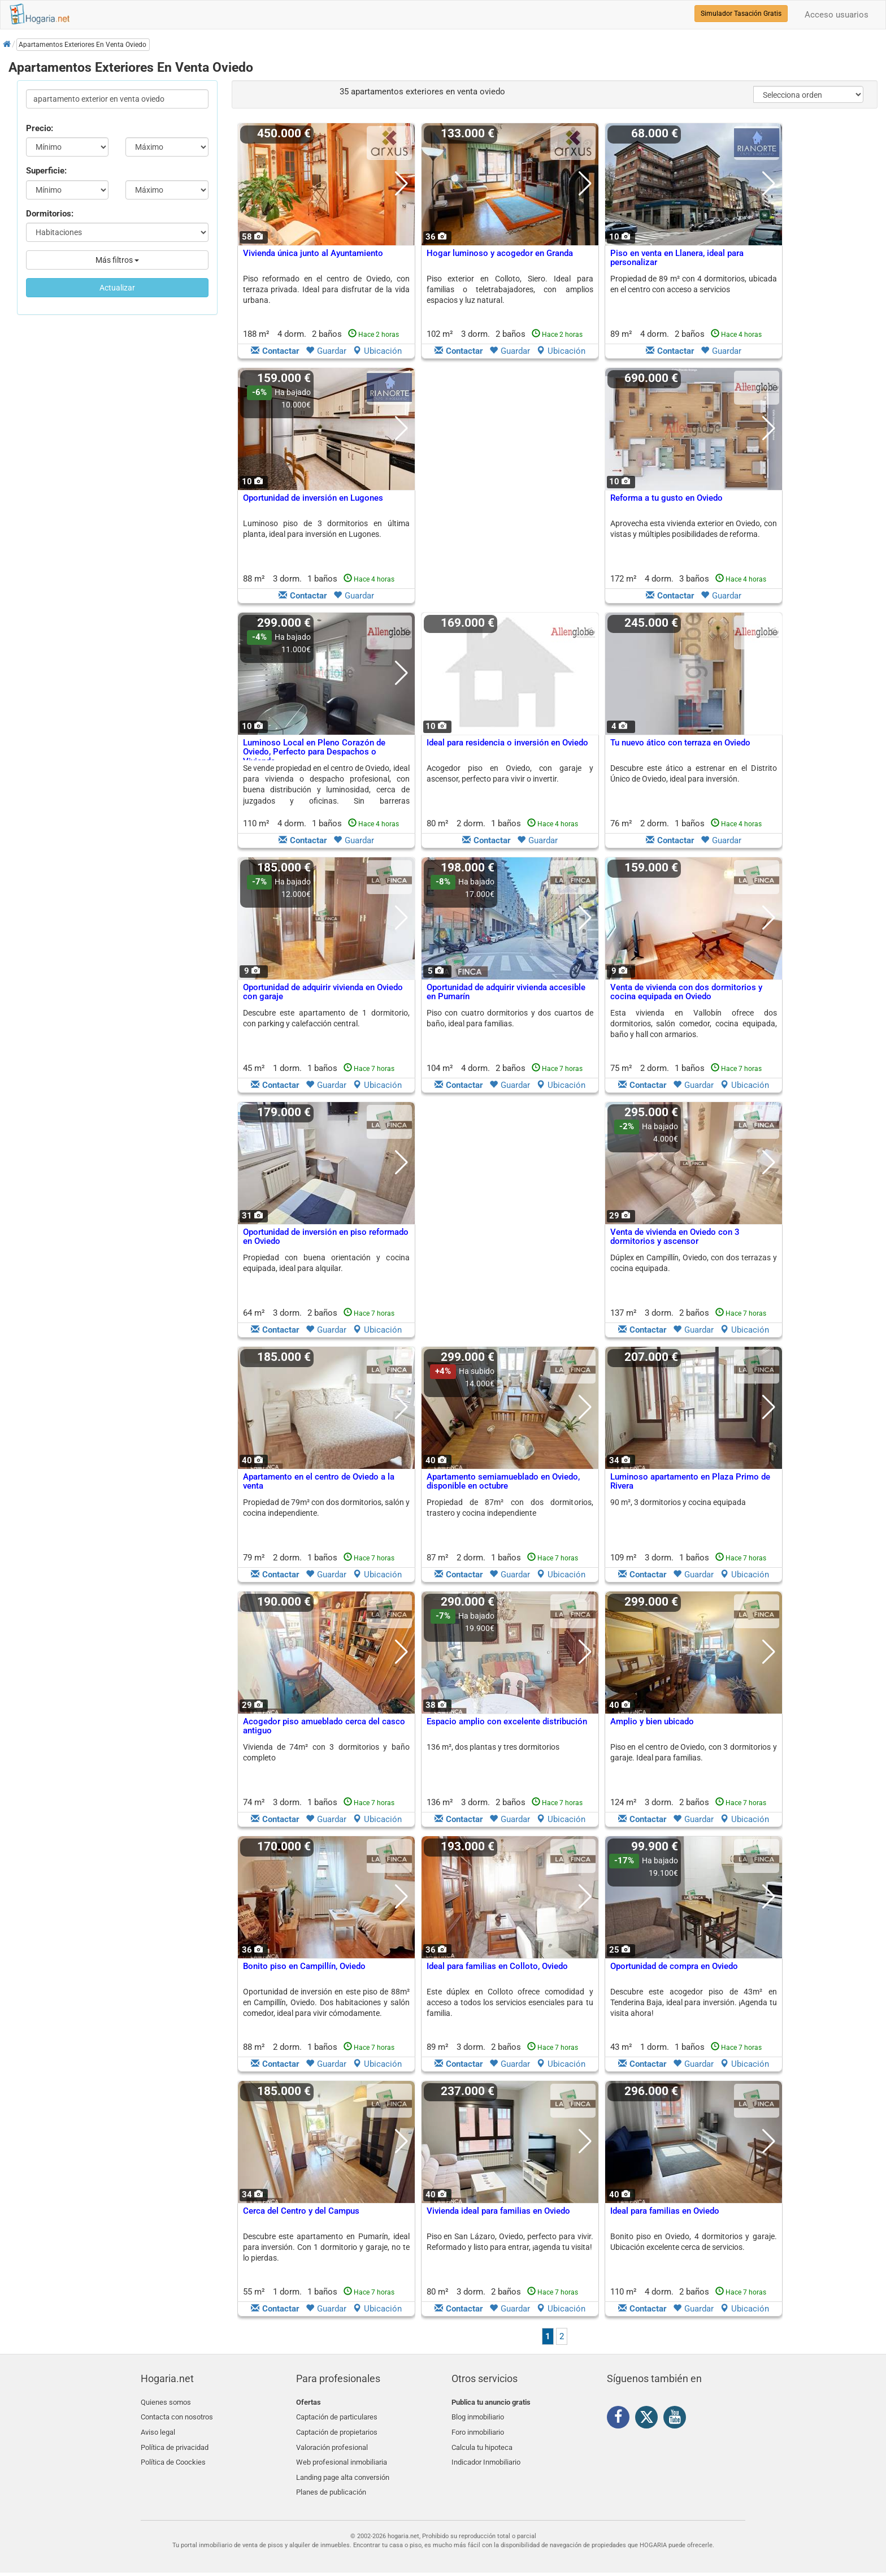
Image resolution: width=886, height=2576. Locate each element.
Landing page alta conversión (342, 2469)
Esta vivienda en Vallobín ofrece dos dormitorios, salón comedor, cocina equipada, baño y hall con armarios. (693, 1023)
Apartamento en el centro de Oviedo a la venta (318, 1481)
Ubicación (377, 351)
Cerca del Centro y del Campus (301, 2211)
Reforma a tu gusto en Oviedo (666, 498)
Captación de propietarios (336, 2429)
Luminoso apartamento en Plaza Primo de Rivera (690, 1481)
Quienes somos (166, 2402)
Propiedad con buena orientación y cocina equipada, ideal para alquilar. (326, 1263)
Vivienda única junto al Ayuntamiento (313, 253)
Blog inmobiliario (477, 2415)
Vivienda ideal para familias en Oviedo (498, 2211)
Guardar (326, 351)
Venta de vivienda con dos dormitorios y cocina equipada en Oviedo (686, 992)
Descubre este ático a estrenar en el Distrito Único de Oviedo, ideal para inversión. (693, 773)
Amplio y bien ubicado (652, 1721)
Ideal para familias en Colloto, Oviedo (497, 1966)
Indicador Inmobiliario (485, 2455)
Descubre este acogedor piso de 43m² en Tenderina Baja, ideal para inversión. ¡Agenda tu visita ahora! (693, 2002)
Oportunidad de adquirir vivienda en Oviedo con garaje (323, 992)
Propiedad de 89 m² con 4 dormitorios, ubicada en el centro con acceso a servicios (693, 284)
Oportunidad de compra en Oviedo (674, 1966)
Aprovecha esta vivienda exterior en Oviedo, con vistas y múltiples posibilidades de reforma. (693, 529)
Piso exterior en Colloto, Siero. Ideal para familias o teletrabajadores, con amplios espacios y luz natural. (510, 289)
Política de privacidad (175, 2442)
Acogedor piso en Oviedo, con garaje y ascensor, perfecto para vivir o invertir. (510, 773)
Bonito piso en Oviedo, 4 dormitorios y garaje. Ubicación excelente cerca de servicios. (693, 2242)
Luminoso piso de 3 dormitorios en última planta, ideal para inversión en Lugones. (326, 529)
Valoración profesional (332, 2442)
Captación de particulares (336, 2415)
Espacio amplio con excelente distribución (507, 1721)
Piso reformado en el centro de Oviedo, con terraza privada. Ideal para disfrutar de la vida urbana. (326, 289)
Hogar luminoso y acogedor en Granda (500, 253)
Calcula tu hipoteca (482, 2442)
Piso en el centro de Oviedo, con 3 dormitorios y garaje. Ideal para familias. (693, 1752)
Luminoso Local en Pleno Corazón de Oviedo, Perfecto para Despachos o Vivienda (314, 752)
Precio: (39, 128)
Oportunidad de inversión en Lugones (313, 498)
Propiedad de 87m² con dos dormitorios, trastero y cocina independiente (510, 1507)
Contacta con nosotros (177, 2415)
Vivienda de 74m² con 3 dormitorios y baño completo (326, 1752)
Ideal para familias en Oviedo (664, 2211)
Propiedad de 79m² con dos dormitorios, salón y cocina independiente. (326, 1507)
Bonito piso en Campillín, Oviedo (304, 1966)
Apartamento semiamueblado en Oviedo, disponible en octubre (503, 1481)
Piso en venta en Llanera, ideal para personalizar (677, 258)
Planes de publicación (331, 2482)
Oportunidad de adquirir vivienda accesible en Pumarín (506, 992)
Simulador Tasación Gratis (741, 14)
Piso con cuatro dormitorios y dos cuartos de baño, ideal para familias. (510, 1018)
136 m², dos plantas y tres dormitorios (493, 1746)
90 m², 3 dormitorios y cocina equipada (678, 1502)
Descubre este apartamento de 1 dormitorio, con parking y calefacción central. (326, 1018)
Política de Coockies (173, 2455)
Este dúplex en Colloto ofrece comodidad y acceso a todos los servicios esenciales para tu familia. (510, 2002)
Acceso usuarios (836, 15)
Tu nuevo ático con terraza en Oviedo (680, 743)
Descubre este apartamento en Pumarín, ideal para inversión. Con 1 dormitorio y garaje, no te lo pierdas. (326, 2247)
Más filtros (117, 259)
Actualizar (117, 287)
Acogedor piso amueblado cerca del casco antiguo (324, 1726)
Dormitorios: (49, 214)
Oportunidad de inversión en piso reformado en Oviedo (326, 1237)
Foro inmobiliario (477, 2429)
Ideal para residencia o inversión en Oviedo (507, 743)
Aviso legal (158, 2429)
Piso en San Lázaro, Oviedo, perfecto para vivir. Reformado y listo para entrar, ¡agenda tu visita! (510, 2242)
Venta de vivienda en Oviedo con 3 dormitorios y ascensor (675, 1237)
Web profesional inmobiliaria (341, 2455)
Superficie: (46, 171)
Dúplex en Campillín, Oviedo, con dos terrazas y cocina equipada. (693, 1263)
